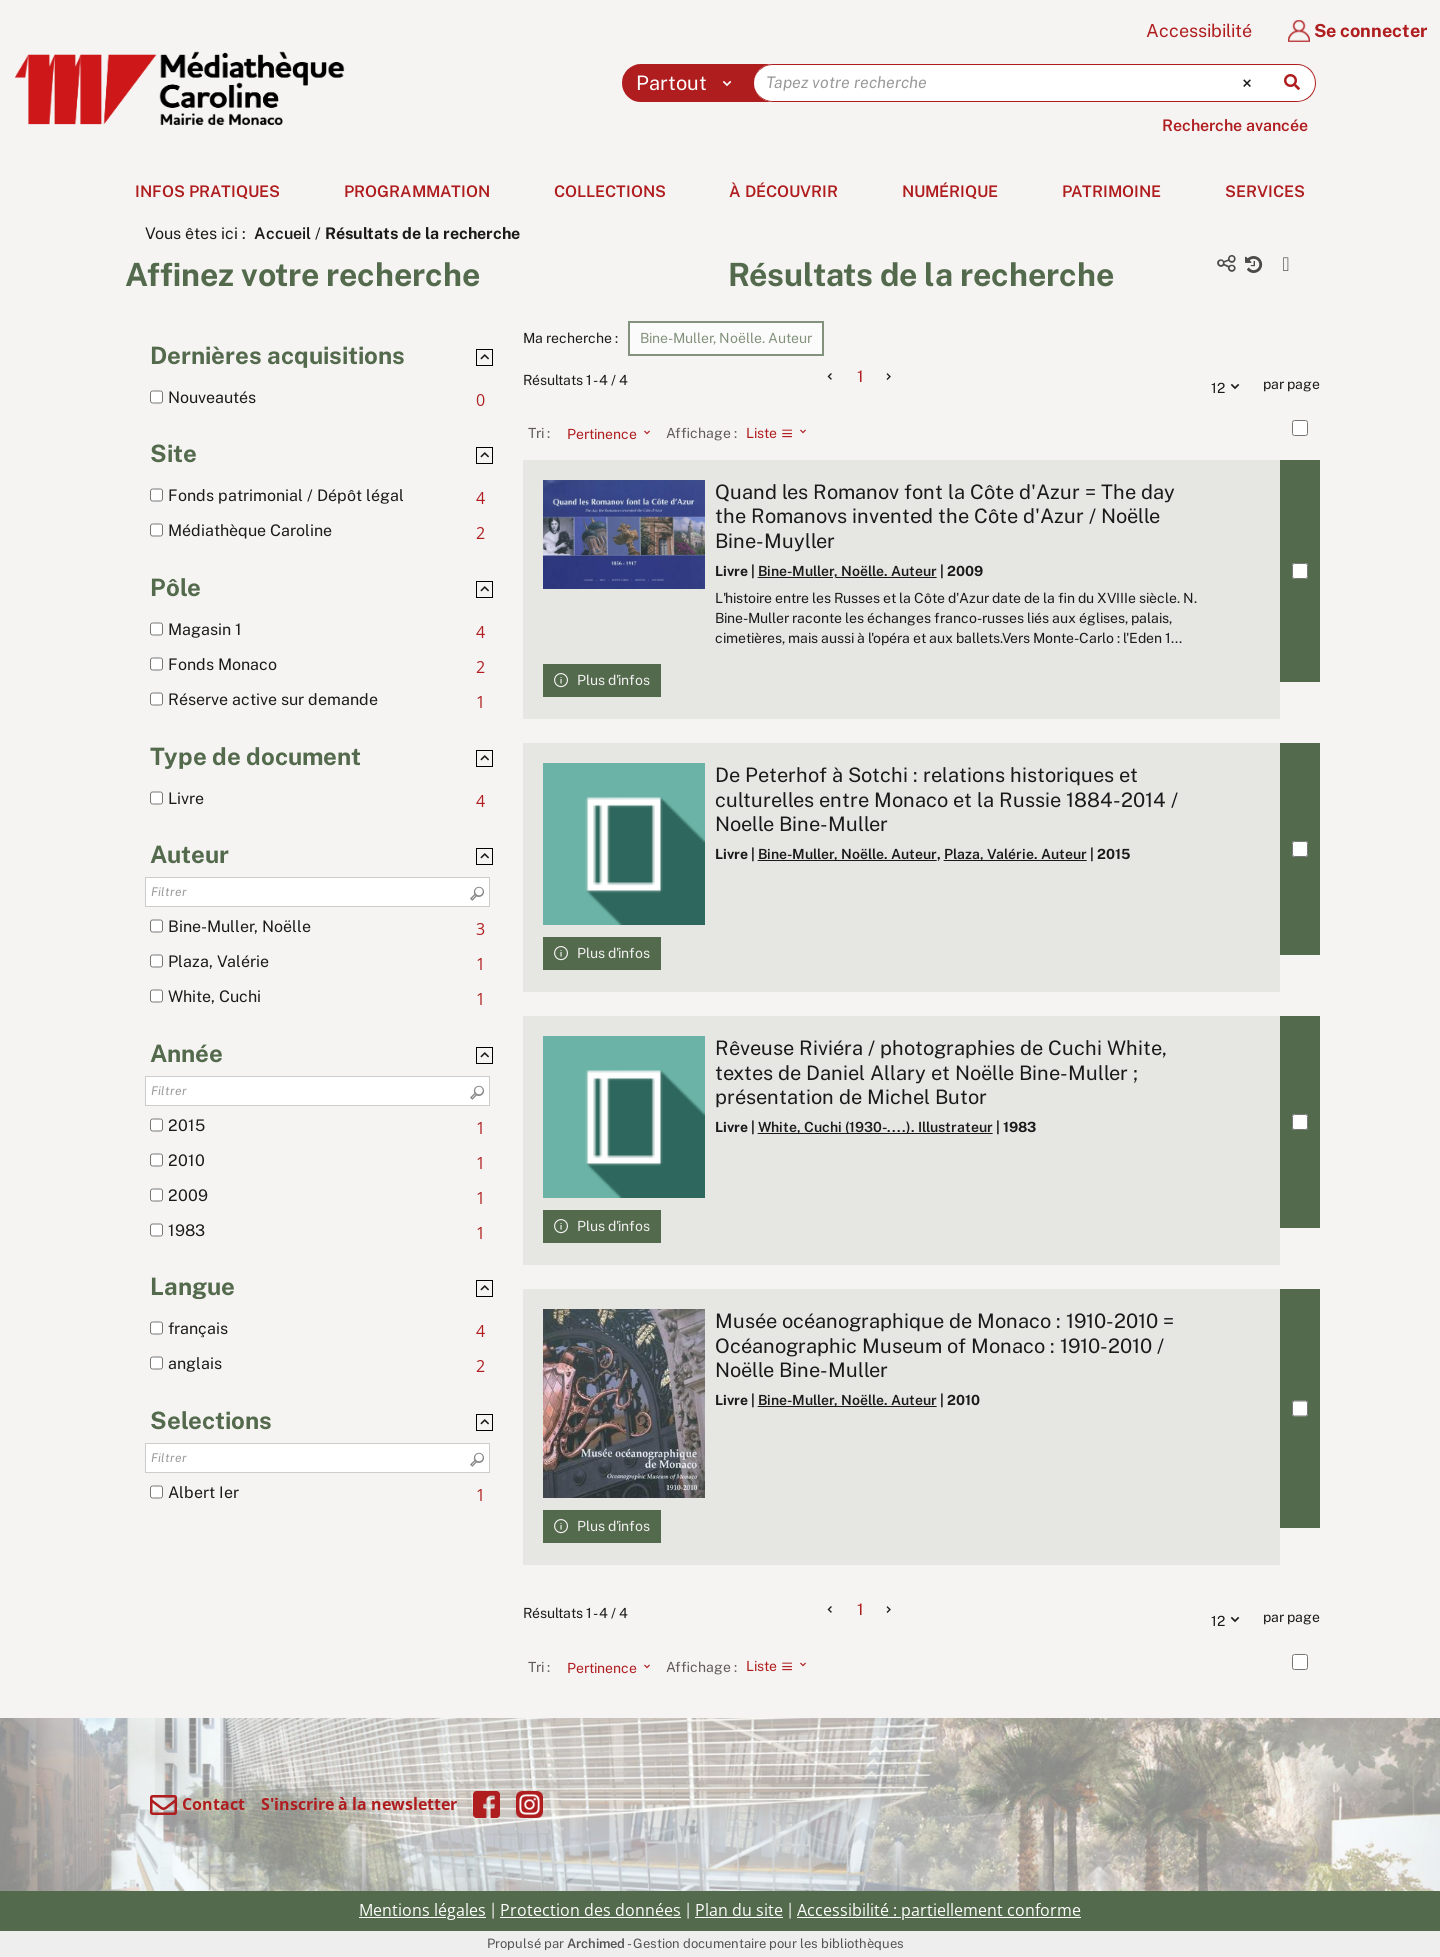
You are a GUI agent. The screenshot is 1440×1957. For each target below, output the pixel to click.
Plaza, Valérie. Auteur (1015, 854)
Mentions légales (422, 1910)
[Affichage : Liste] (782, 433)
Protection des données (590, 1910)
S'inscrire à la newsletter (359, 1804)
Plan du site (739, 1910)
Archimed (596, 1943)
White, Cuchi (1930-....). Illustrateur (875, 1127)
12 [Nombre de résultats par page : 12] (1230, 385)
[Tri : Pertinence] (603, 433)
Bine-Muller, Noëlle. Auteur (847, 571)
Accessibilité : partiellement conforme (939, 1910)
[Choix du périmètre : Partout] (688, 83)
